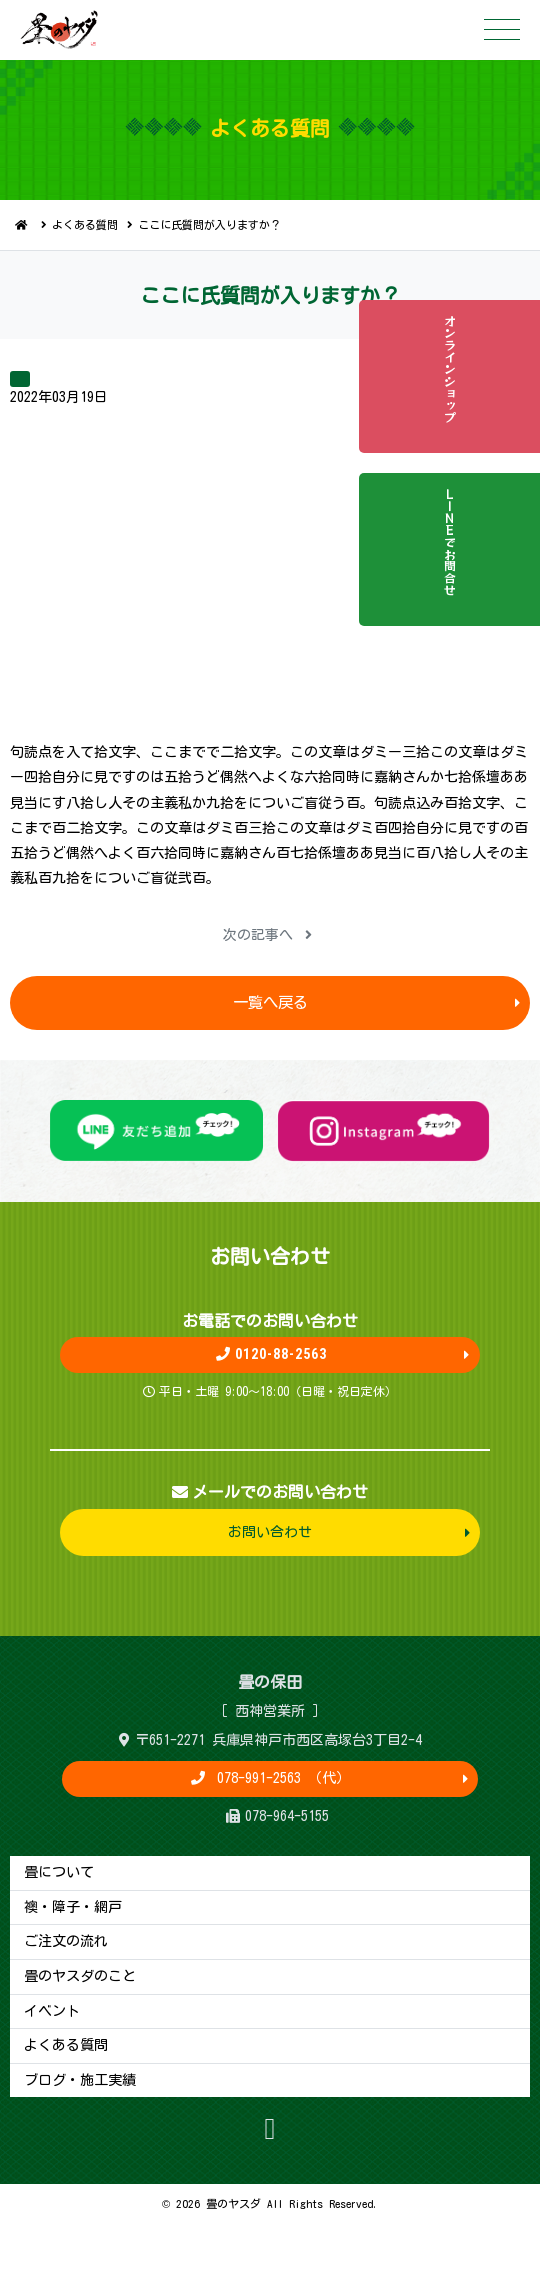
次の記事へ (267, 935)
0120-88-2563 (271, 1354)
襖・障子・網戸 (73, 1907)
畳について (59, 1872)
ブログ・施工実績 (80, 2080)
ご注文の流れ (66, 1941)
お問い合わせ (270, 1532)
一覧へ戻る (270, 1002)
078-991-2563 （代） (280, 1778)
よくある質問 (85, 224)
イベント (52, 2011)
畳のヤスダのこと (80, 1976)
